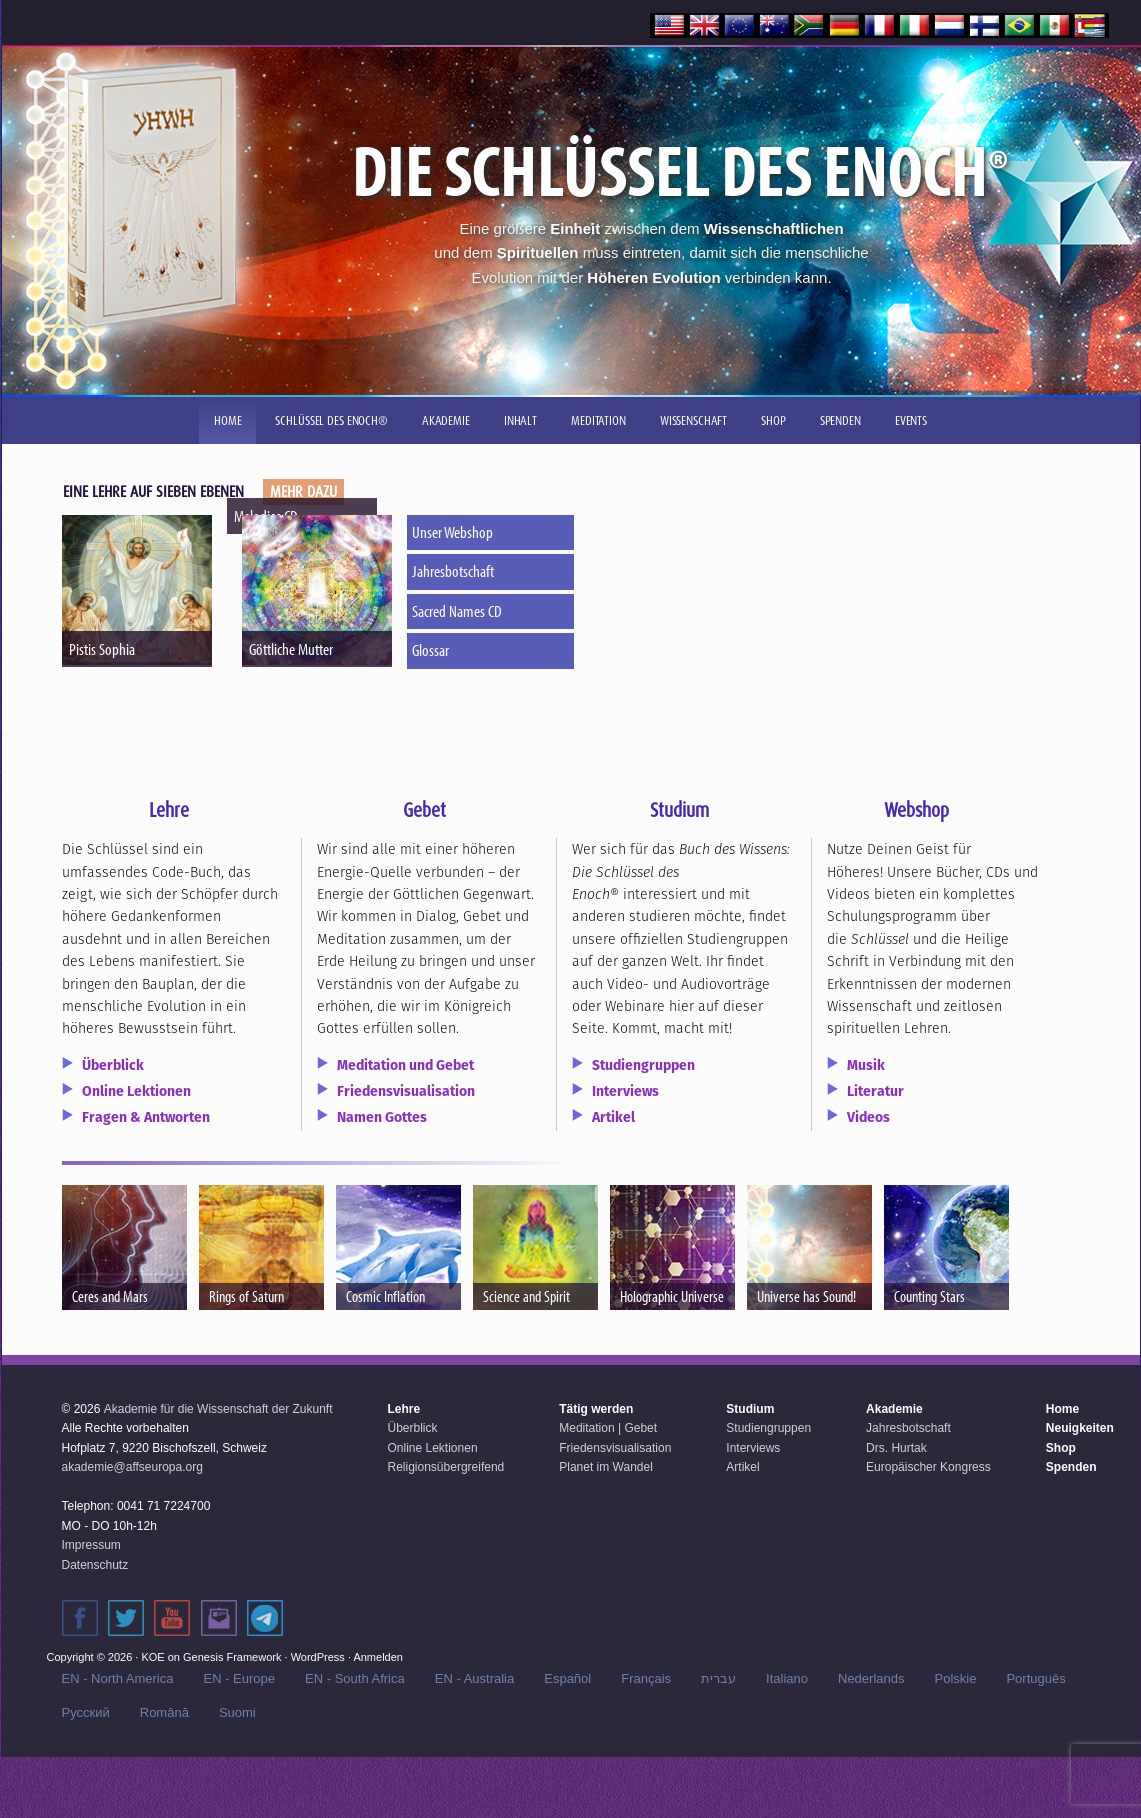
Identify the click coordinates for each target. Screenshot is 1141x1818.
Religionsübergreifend (446, 1467)
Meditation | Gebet (608, 1428)
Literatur (875, 1091)
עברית (718, 1678)
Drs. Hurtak (896, 1448)
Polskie (956, 1678)
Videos (868, 1117)
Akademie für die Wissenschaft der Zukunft (218, 1409)
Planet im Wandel (606, 1467)
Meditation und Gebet (405, 1065)
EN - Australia (474, 1678)
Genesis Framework (232, 1657)
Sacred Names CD (459, 610)
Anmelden (378, 1657)
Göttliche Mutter (291, 648)
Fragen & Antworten (146, 1117)
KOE (152, 1657)
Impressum (91, 1545)
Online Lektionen (136, 1091)
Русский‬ (86, 1712)
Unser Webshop (454, 531)
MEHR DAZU (303, 491)
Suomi (237, 1712)
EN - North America (118, 1678)
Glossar (432, 649)
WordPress (318, 1657)
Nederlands (871, 1678)
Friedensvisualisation (406, 1091)
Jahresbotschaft (455, 570)
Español (567, 1678)
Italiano (787, 1678)
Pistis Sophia (102, 648)
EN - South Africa (355, 1678)
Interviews (625, 1091)
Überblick (113, 1065)
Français (646, 1678)
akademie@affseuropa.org (132, 1467)
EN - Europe (239, 1678)
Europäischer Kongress (928, 1467)
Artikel (613, 1117)
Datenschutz (95, 1565)
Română (164, 1712)
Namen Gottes (382, 1117)
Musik (866, 1065)
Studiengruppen (643, 1065)
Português (1035, 1678)
